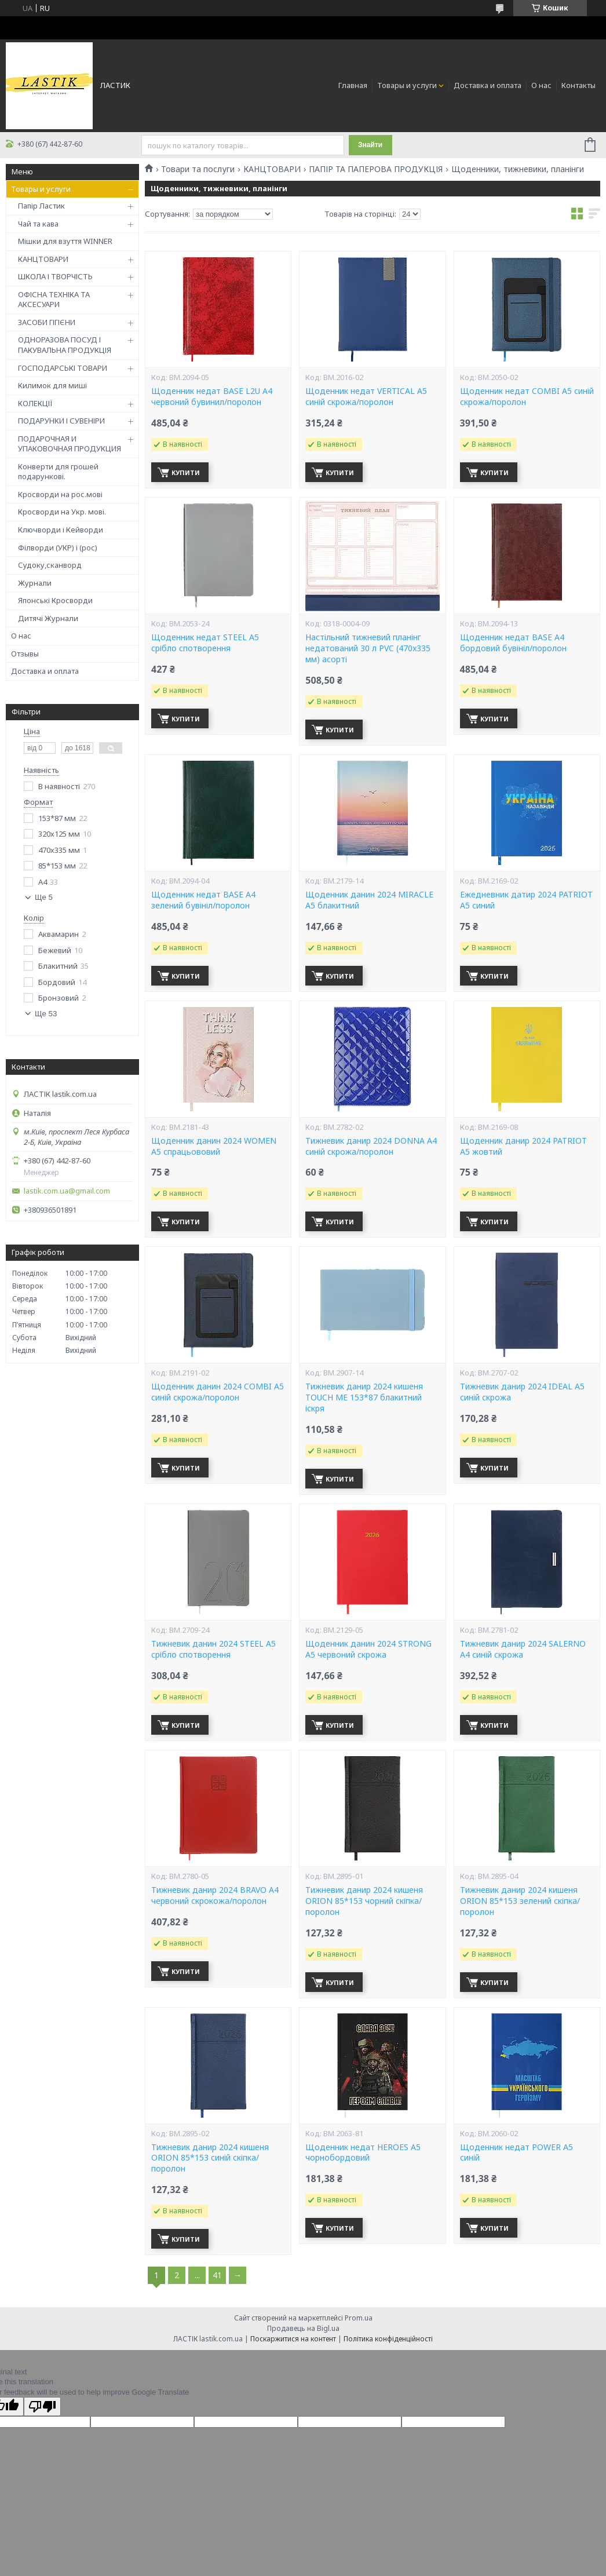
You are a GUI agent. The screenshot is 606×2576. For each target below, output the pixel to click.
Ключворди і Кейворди (60, 529)
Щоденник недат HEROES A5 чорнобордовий (363, 2152)
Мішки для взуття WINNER (65, 241)
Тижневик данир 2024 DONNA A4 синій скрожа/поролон (371, 1146)
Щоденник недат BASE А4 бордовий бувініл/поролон (513, 643)
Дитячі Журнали (48, 618)
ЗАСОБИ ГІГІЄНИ (46, 322)
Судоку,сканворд (50, 565)
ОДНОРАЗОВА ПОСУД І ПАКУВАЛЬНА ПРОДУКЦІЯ (64, 344)
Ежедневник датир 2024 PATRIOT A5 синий (526, 900)
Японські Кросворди (55, 600)
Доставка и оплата (487, 85)
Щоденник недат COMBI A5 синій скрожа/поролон (527, 396)
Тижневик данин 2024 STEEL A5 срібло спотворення (213, 1649)
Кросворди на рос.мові (60, 494)
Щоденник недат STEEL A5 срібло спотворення (205, 643)
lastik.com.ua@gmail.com (67, 1191)
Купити (185, 472)
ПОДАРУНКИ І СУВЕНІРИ (61, 420)
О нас (541, 85)
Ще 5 (44, 897)
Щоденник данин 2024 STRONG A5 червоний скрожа (368, 1649)
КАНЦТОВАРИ (43, 259)
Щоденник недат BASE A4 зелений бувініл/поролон (203, 900)
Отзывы (25, 653)
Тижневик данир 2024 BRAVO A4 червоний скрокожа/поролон (215, 1895)
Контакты (578, 85)
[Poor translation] (42, 2406)
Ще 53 (46, 1013)
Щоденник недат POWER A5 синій (516, 2152)
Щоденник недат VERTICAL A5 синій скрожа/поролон (366, 396)
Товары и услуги (407, 85)
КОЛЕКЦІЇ (35, 403)
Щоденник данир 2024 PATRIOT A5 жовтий (523, 1146)
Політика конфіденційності (388, 2339)
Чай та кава (38, 223)
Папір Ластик (41, 205)
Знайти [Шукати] (370, 145)
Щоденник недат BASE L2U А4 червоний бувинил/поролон (211, 396)
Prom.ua (359, 2318)
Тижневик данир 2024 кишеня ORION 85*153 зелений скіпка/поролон (520, 1901)
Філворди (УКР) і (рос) (57, 547)
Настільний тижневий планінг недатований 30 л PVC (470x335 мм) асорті (367, 648)
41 (217, 2275)
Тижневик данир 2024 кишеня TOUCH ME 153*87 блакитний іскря (364, 1397)
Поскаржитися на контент (293, 2339)
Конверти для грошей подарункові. (58, 471)
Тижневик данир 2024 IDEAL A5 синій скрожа (522, 1392)
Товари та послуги (198, 169)
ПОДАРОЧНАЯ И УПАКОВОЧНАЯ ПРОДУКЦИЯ (69, 443)
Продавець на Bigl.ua (303, 2328)
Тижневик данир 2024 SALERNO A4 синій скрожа (523, 1649)
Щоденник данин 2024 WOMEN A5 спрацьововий (213, 1146)
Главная (352, 85)
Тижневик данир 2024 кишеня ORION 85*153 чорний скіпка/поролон (364, 1901)
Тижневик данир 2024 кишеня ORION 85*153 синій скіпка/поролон (210, 2158)
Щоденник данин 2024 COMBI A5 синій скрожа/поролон (217, 1392)
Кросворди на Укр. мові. (62, 511)
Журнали (35, 583)
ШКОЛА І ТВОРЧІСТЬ (55, 276)
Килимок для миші (52, 385)
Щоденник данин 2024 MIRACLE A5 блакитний (369, 900)
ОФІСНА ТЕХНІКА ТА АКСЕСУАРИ (54, 299)
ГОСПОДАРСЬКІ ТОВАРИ (62, 368)
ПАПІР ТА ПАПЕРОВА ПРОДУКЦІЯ (376, 169)
